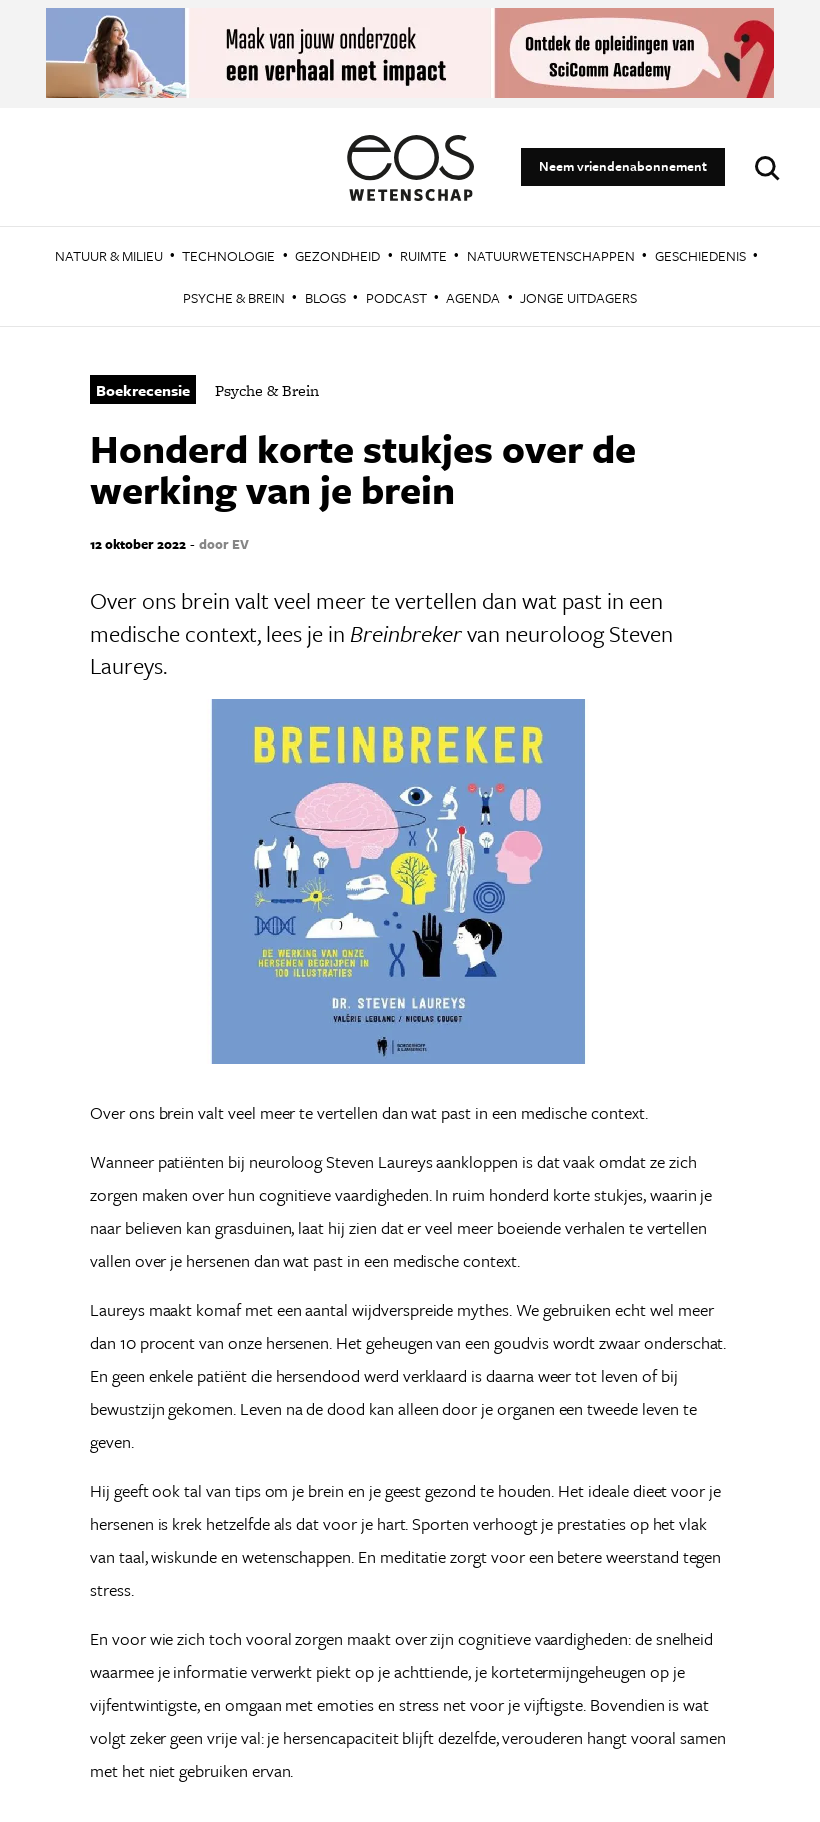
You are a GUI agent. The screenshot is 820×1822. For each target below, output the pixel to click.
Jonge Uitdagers (578, 297)
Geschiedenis (700, 255)
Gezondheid (337, 255)
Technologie (228, 255)
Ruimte (423, 255)
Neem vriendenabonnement (623, 166)
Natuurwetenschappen (551, 255)
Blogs (325, 297)
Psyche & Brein (234, 297)
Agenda (473, 297)
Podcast (396, 297)
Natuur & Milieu (109, 255)
